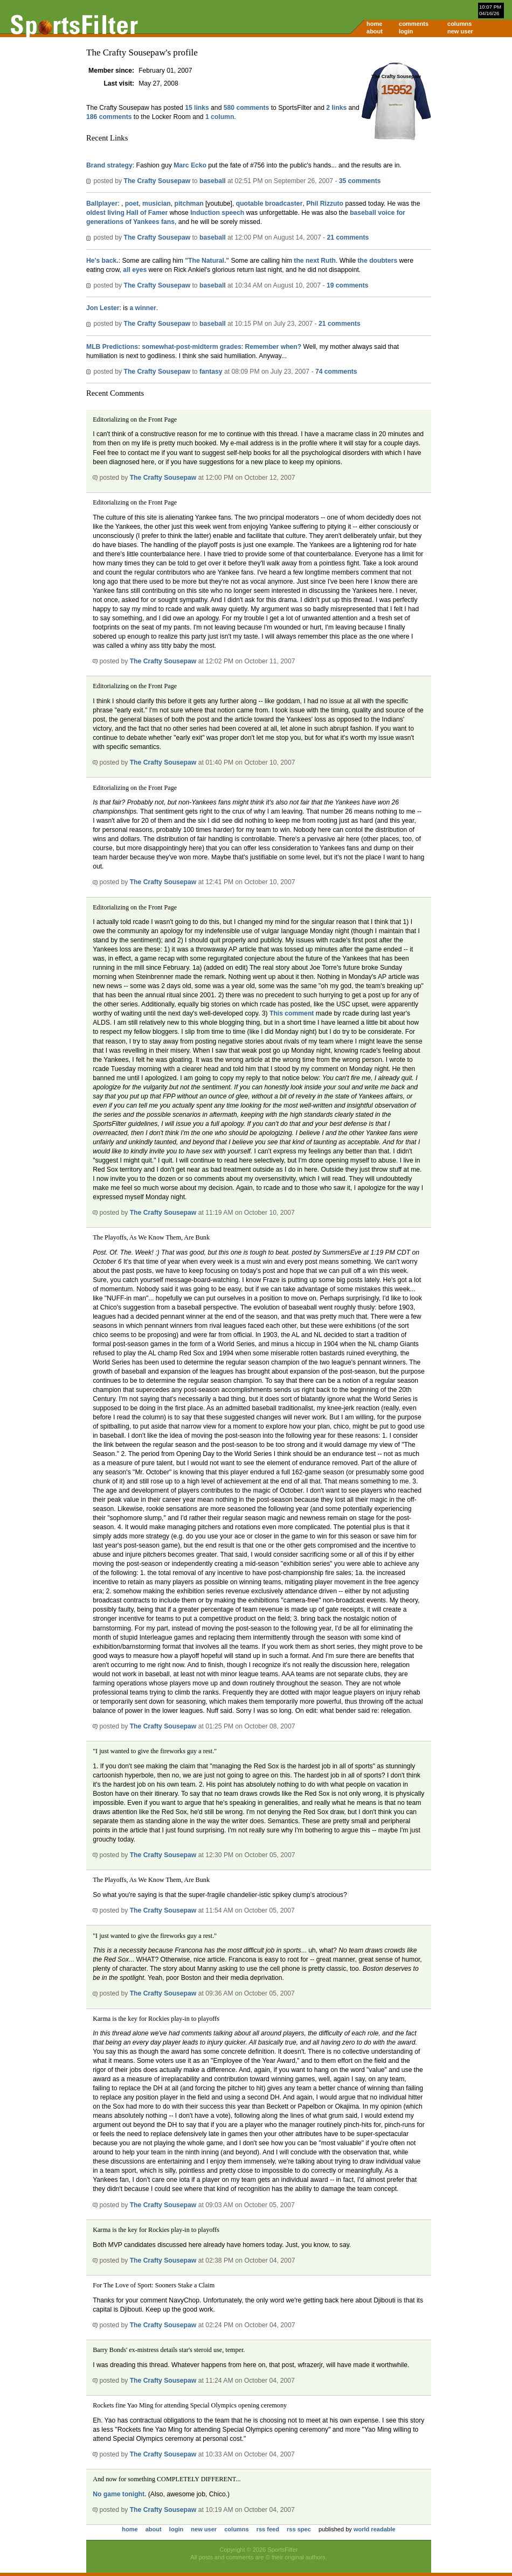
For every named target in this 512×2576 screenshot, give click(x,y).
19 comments (348, 285)
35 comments (360, 181)
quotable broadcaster (269, 203)
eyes (139, 270)
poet (132, 203)
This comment (291, 1013)
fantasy (211, 371)
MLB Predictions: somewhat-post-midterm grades (163, 347)
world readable (375, 2529)
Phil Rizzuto (324, 203)
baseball (212, 181)
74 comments (336, 371)
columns (459, 23)
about (374, 31)
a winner (142, 308)
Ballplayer (101, 203)
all (126, 270)
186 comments (109, 117)
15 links (197, 107)
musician (156, 203)
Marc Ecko (190, 165)
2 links (336, 107)
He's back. (102, 260)
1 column (219, 117)
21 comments (348, 237)
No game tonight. (119, 2494)
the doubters (378, 260)
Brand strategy (109, 165)
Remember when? (273, 347)
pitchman (189, 203)
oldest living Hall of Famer (127, 212)
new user (460, 31)
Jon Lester (102, 308)
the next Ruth (315, 260)
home (374, 23)
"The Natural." (207, 260)
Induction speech (217, 212)
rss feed (268, 2529)
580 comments (246, 107)
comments (413, 23)
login (406, 31)
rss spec (299, 2529)
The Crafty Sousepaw (156, 181)
